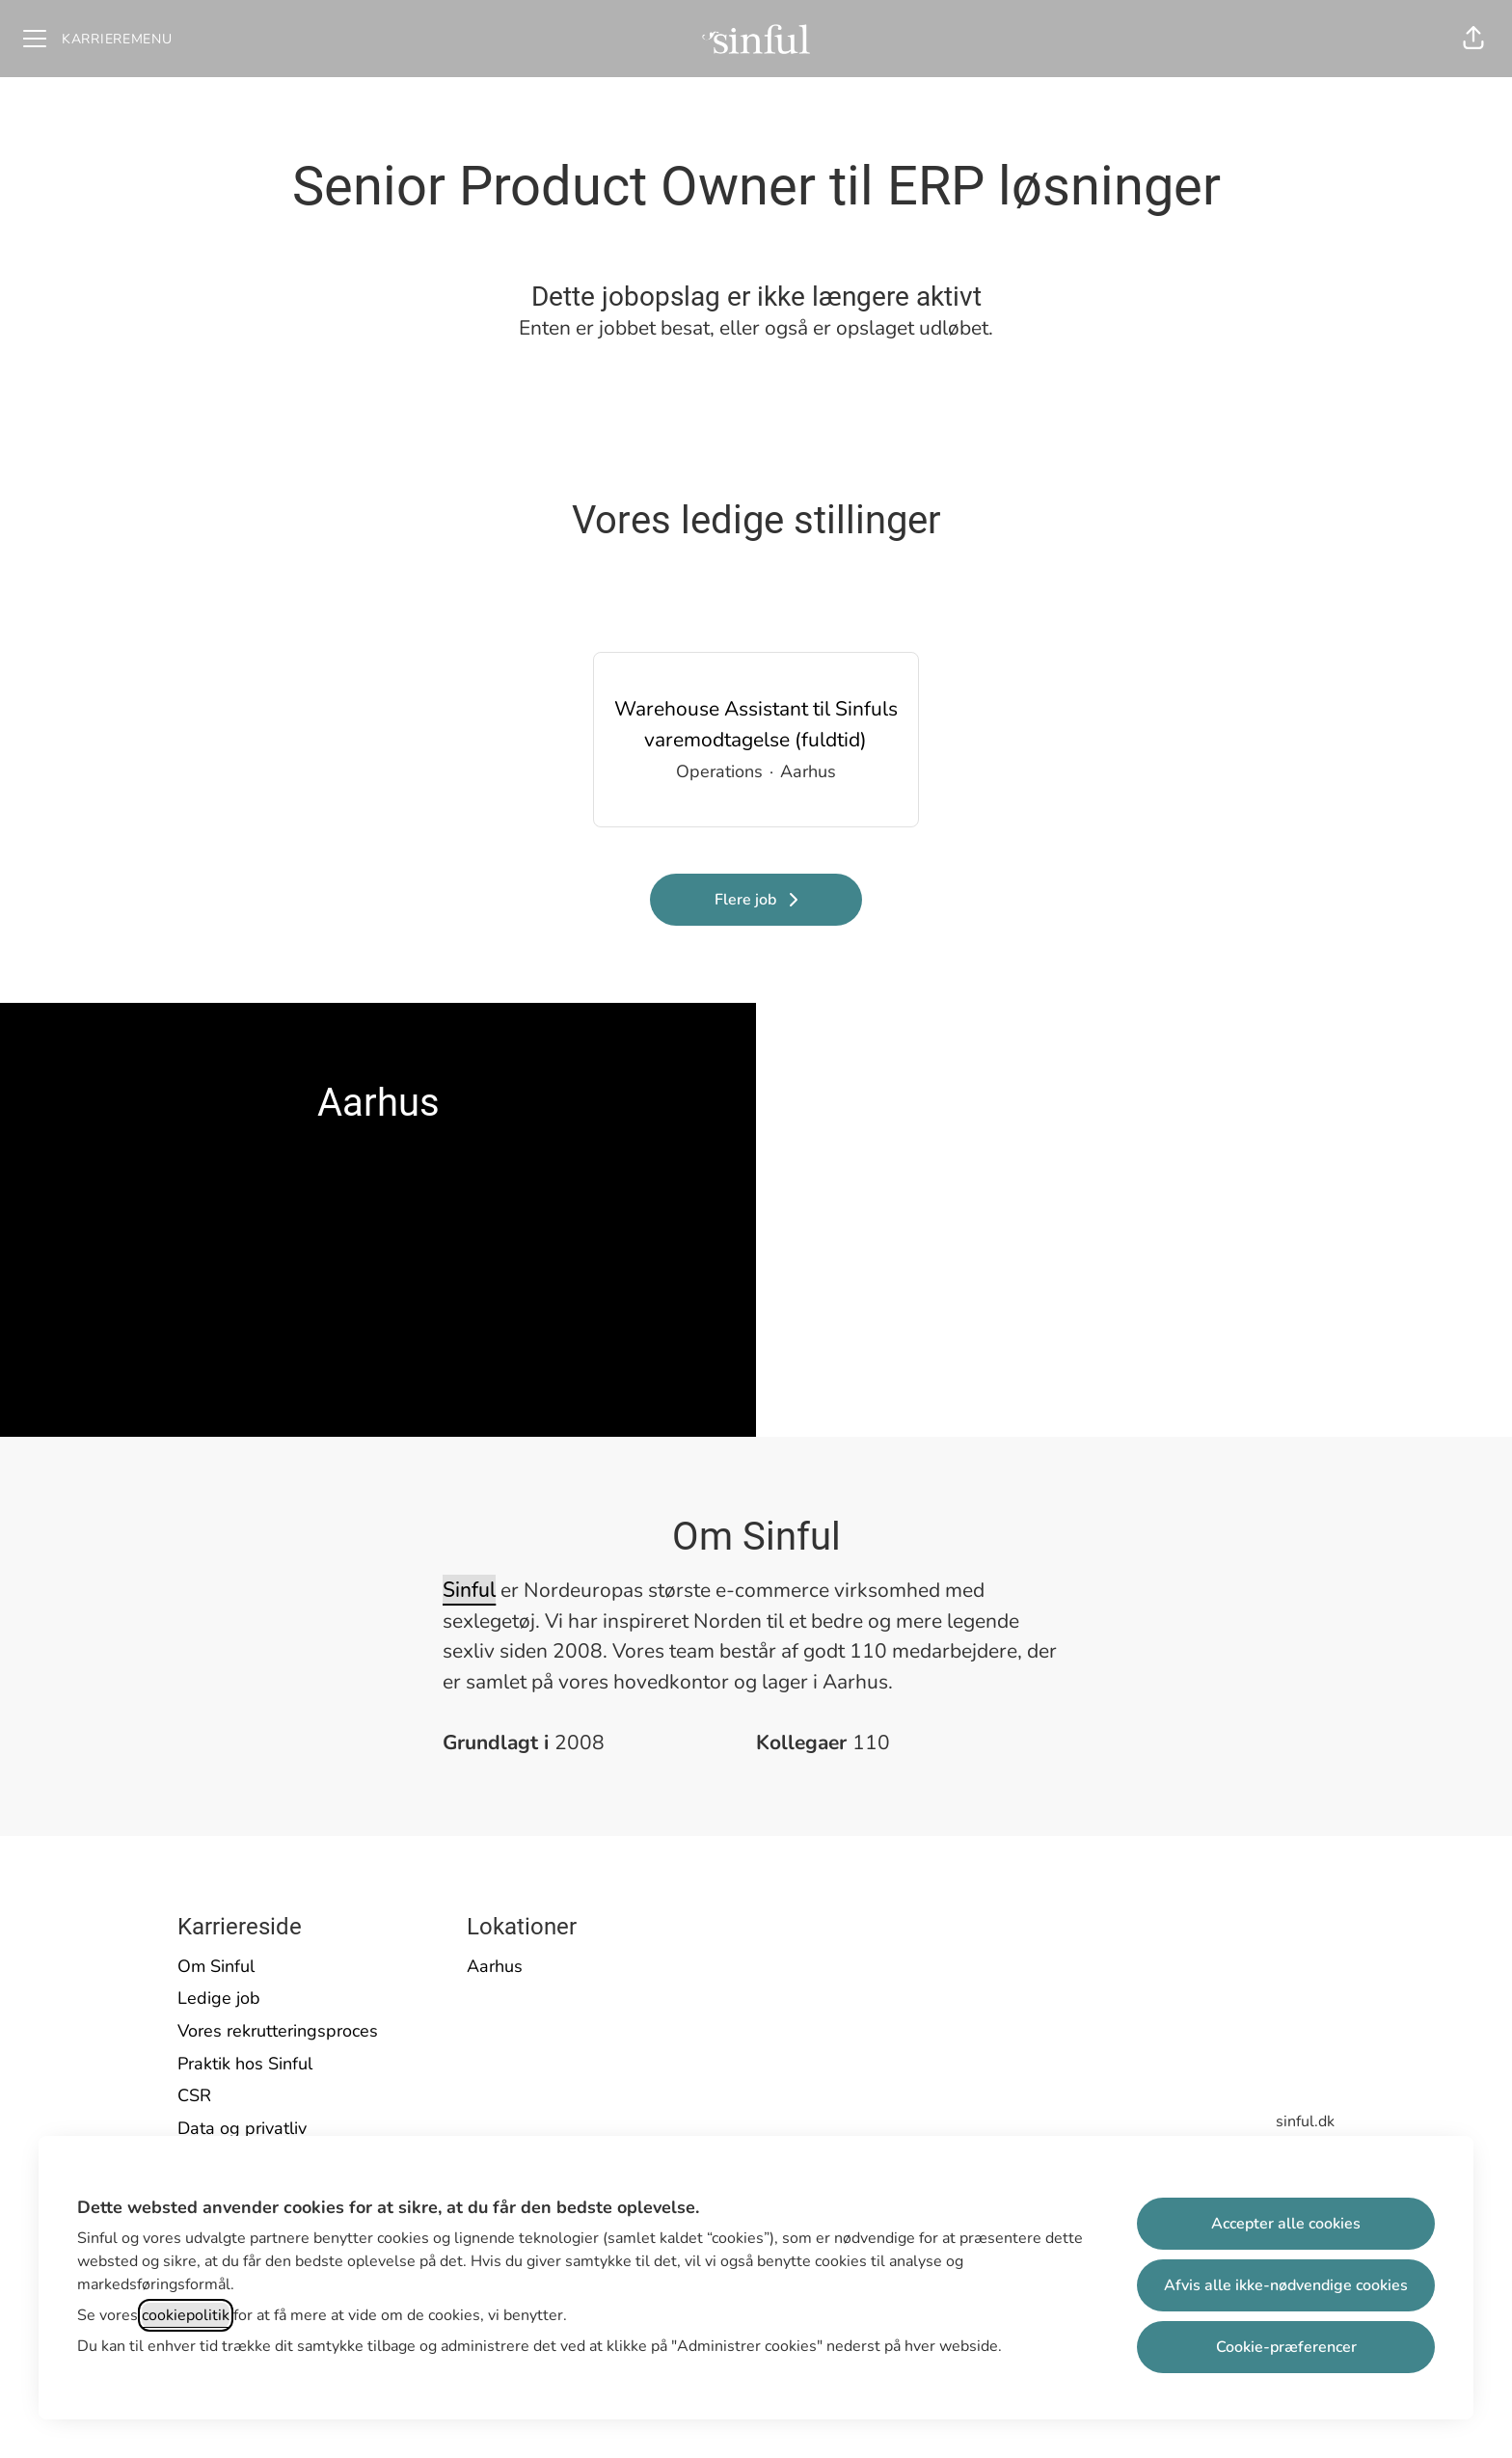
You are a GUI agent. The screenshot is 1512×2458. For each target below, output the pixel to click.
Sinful (469, 1590)
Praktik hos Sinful (244, 2063)
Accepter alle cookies (1286, 2223)
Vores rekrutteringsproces (277, 2030)
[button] (1473, 39)
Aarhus (495, 1966)
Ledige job (218, 1998)
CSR (194, 2095)
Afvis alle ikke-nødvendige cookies (1286, 2285)
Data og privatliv (242, 2128)
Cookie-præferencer (1286, 2347)
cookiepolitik (186, 2315)
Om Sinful (216, 1966)
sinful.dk (1305, 2121)
